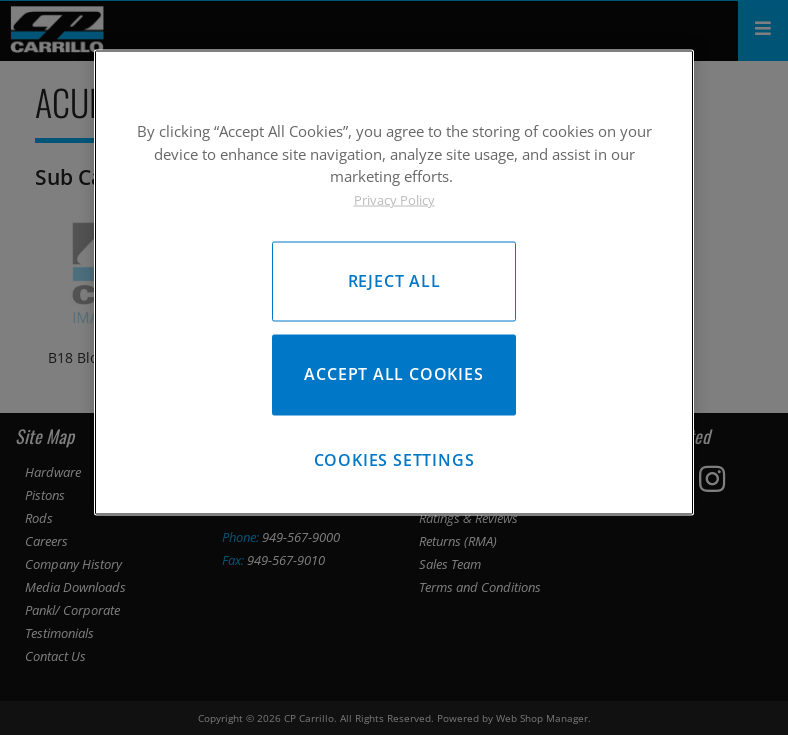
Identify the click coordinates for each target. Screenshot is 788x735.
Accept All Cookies (393, 374)
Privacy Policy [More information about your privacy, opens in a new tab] (394, 199)
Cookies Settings (394, 460)
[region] (394, 282)
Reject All (394, 281)
